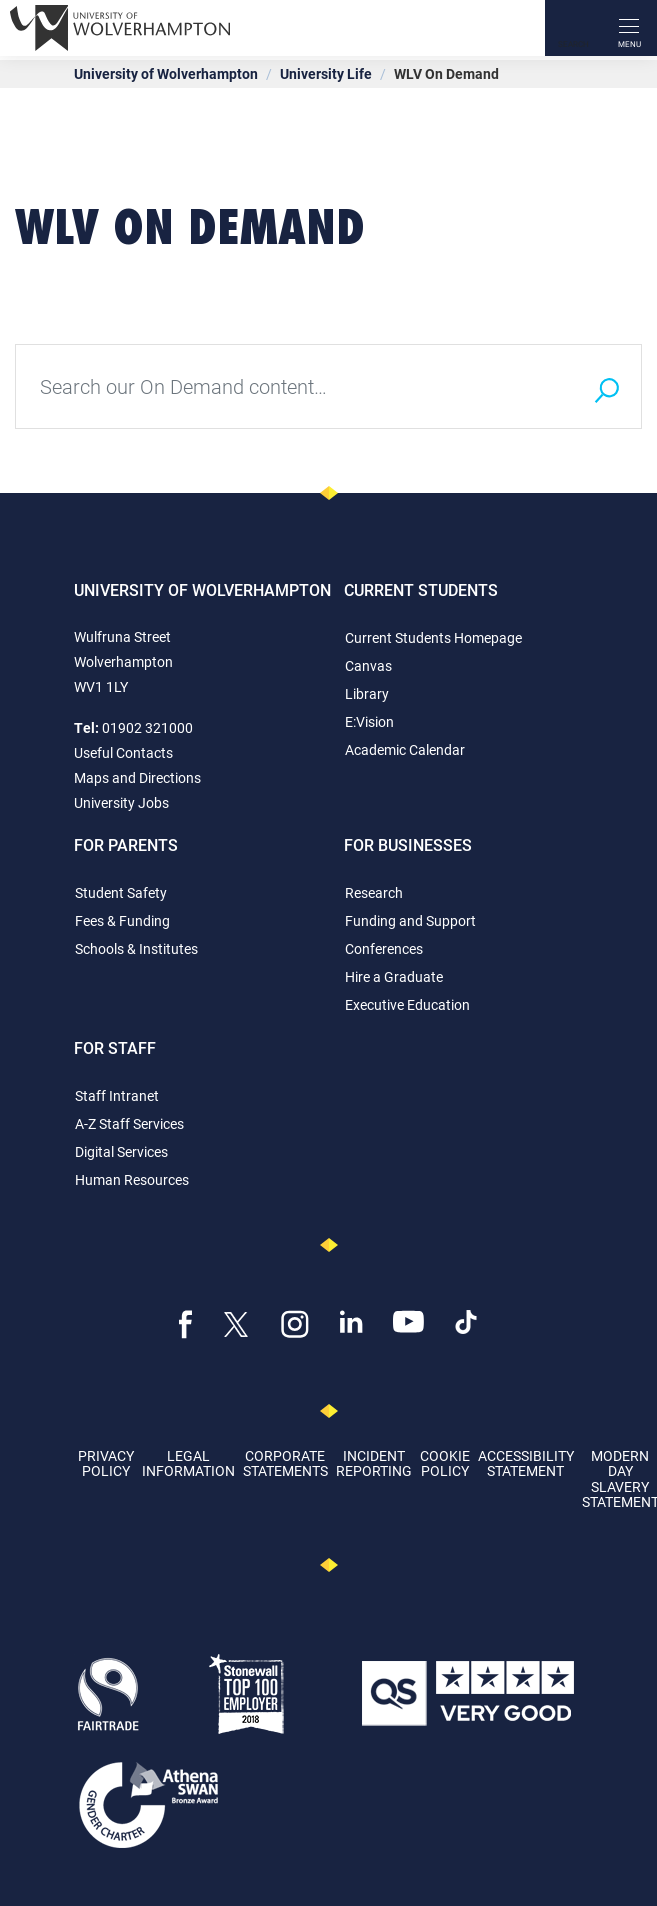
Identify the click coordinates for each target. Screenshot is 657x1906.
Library (367, 693)
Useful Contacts (123, 752)
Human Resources (132, 1179)
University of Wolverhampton (166, 73)
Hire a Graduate (394, 976)
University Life (326, 73)
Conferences (384, 948)
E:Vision (369, 721)
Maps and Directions (137, 777)
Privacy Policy (106, 1463)
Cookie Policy (445, 1463)
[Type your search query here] (293, 386)
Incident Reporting (374, 1463)
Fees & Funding (122, 920)
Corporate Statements (285, 1463)
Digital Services (121, 1151)
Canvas (368, 665)
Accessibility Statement (526, 1463)
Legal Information (188, 1463)
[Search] (573, 28)
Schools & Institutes (136, 948)
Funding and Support (410, 920)
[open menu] (629, 28)
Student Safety (121, 892)
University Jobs (121, 802)
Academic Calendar (405, 749)
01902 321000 (147, 727)
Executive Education (407, 1004)
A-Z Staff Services (129, 1123)
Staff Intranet (117, 1095)
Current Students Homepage (433, 637)
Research (374, 892)
